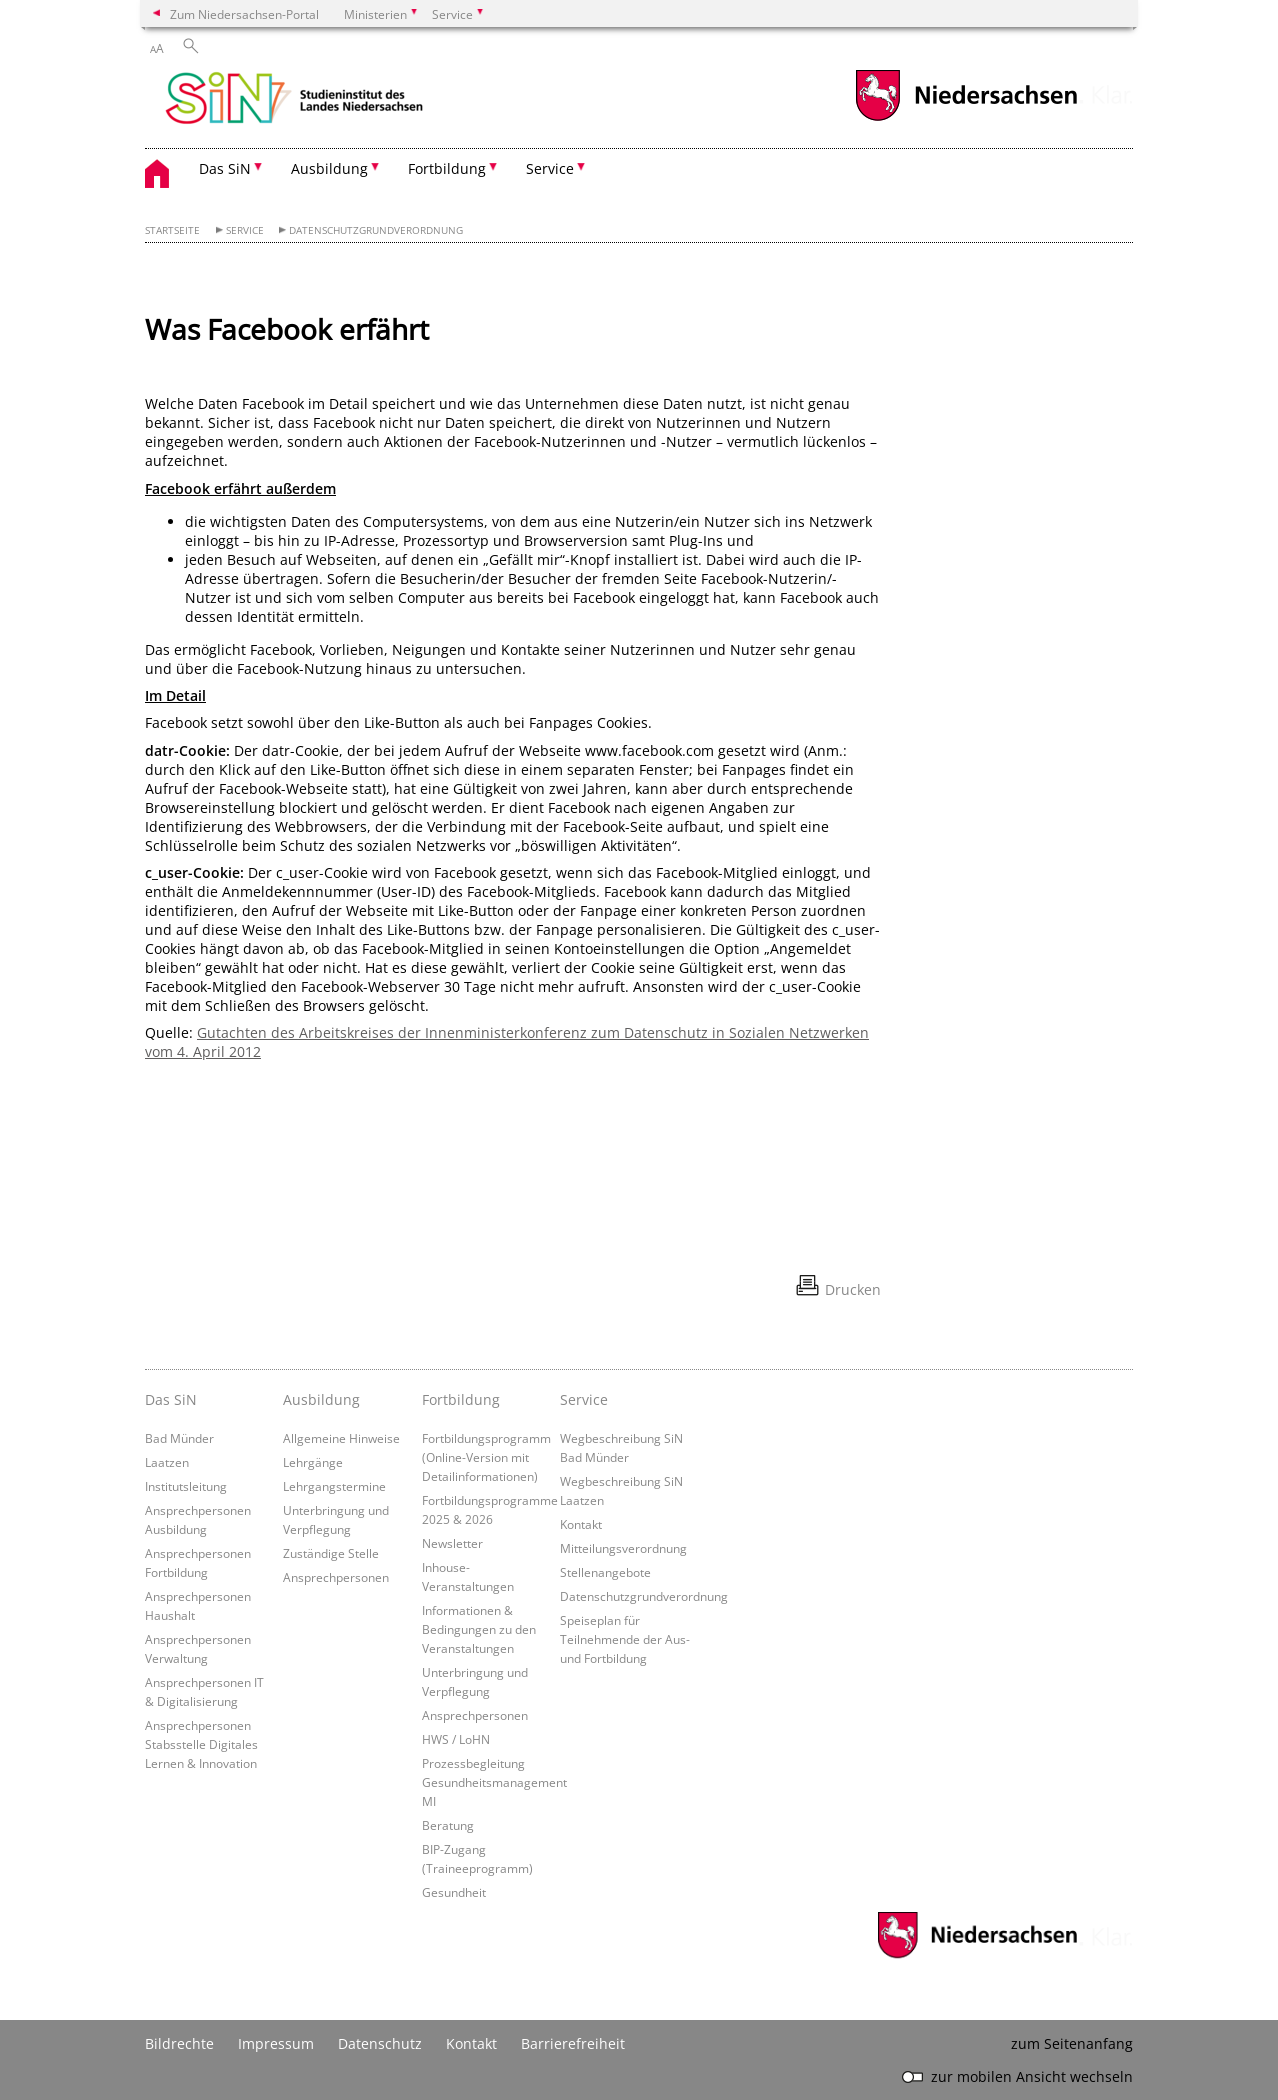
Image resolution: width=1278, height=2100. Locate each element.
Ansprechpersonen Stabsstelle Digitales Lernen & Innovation (201, 1744)
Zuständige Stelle (331, 1553)
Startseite (172, 230)
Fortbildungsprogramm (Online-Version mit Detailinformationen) (486, 1457)
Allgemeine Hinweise (341, 1438)
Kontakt (581, 1524)
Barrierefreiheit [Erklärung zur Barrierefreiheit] (573, 2043)
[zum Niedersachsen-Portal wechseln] (966, 118)
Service (245, 230)
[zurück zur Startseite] (294, 100)
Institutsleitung (186, 1486)
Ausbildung (321, 1399)
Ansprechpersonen (336, 1577)
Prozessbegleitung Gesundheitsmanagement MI (494, 1782)
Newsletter (452, 1543)
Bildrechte (179, 2043)
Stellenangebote (605, 1572)
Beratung (448, 1825)
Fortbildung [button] (447, 168)
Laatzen (167, 1462)
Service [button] (550, 168)
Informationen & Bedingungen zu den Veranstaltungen (479, 1629)
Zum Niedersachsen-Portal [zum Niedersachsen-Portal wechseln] (244, 14)
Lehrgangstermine (334, 1486)
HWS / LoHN (456, 1739)
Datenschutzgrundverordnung (376, 230)
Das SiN (171, 1399)
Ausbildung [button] (329, 168)
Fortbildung (461, 1399)
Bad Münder (179, 1438)
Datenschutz (380, 2043)
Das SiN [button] (225, 168)
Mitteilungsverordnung (623, 1548)
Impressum (276, 2043)
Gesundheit (454, 1892)
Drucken (853, 1289)
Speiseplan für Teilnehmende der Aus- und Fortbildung (625, 1639)
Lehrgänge (313, 1462)
